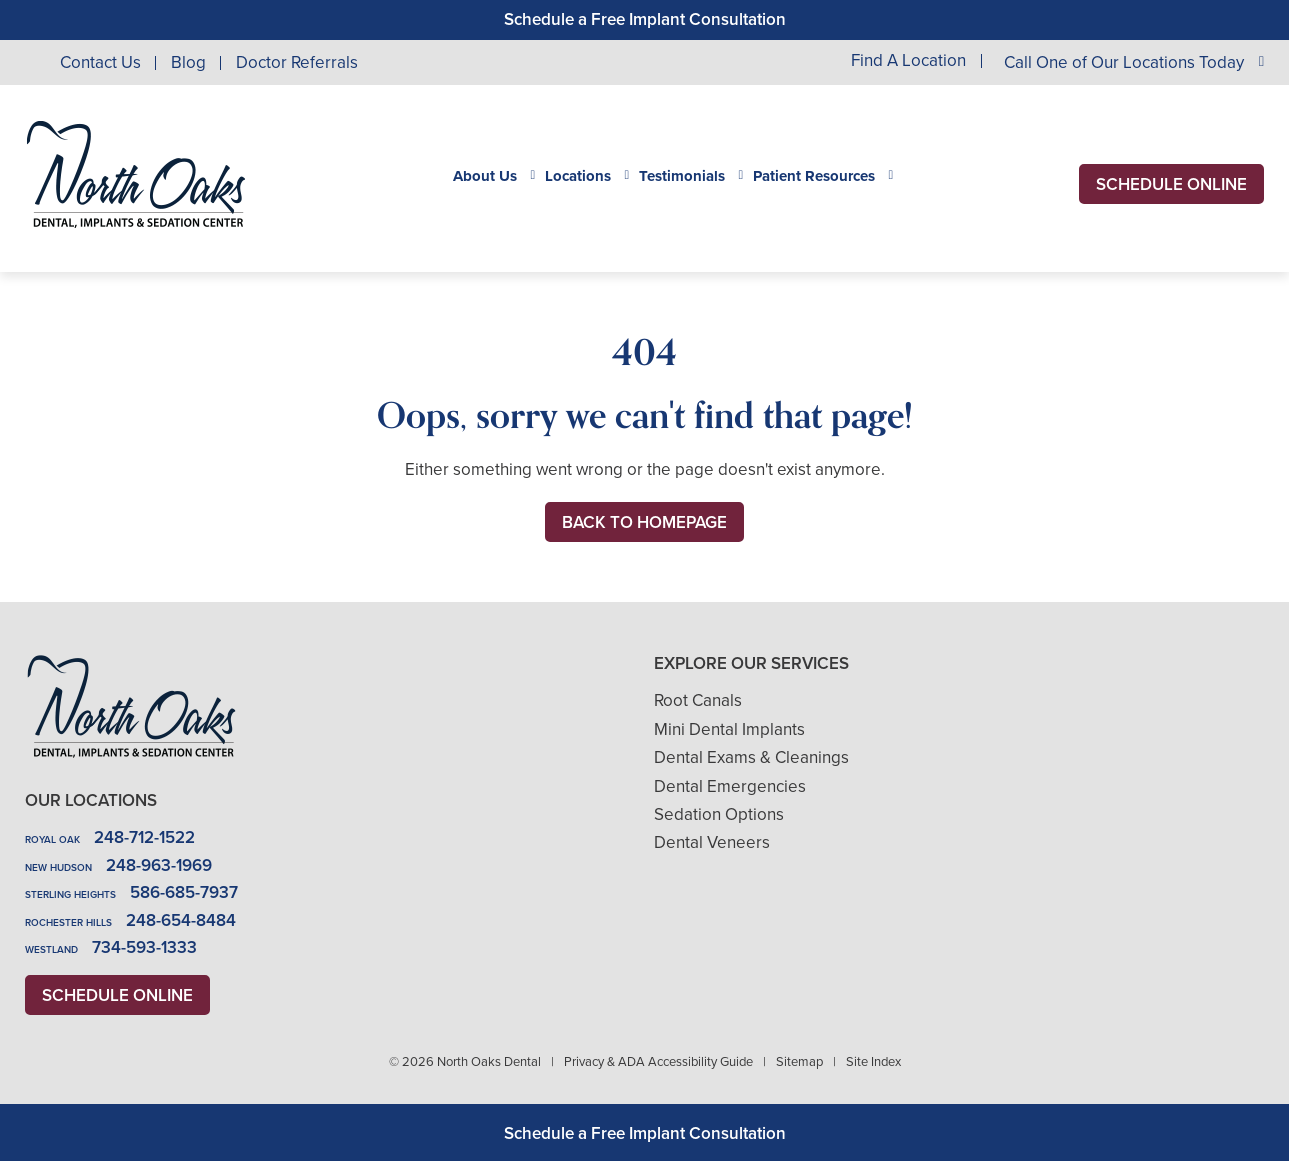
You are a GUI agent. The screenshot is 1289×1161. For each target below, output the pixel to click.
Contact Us (100, 62)
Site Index (873, 1061)
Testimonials (682, 176)
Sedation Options (719, 814)
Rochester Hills (68, 922)
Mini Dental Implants (729, 729)
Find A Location (908, 61)
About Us (485, 176)
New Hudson (58, 867)
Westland (51, 949)
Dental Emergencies (730, 786)
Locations (578, 176)
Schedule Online (1171, 184)
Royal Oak (52, 839)
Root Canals (698, 700)
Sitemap (799, 1061)
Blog (188, 62)
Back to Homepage (644, 522)
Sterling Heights (70, 894)
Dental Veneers (712, 842)
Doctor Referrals (297, 62)
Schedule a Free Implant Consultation (645, 19)
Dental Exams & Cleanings (751, 757)
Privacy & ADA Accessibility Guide (658, 1061)
